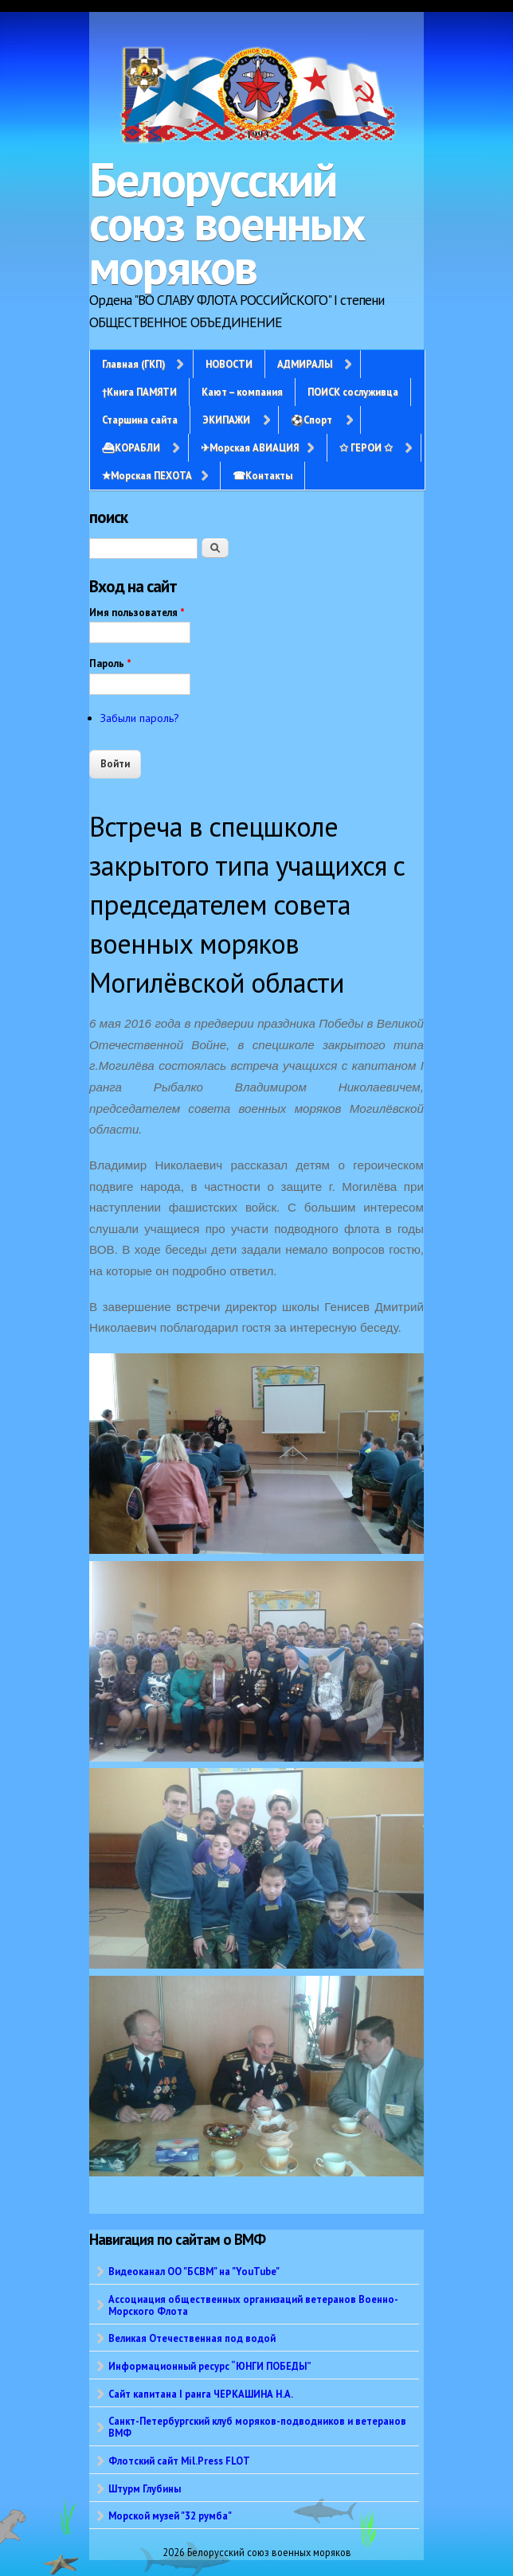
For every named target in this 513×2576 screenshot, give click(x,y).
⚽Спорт (311, 419)
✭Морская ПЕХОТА (147, 475)
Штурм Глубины (144, 2488)
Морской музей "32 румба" (170, 2515)
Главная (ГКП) (133, 363)
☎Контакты (262, 475)
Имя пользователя (137, 612)
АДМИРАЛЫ (304, 363)
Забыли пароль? (139, 718)
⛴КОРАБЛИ (131, 447)
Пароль (110, 663)
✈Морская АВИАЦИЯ (250, 447)
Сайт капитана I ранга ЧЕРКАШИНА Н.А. (200, 2393)
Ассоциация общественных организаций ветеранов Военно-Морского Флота (253, 2305)
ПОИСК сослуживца (352, 391)
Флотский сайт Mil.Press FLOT (179, 2460)
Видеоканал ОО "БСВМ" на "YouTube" (194, 2271)
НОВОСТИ (229, 363)
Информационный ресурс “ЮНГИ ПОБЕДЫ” (209, 2365)
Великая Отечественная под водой (192, 2338)
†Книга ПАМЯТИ (139, 391)
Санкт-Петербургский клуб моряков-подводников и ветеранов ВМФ (257, 2426)
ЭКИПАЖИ (226, 419)
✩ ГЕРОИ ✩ (366, 447)
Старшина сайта (140, 419)
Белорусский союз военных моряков (227, 223)
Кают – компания (242, 391)
